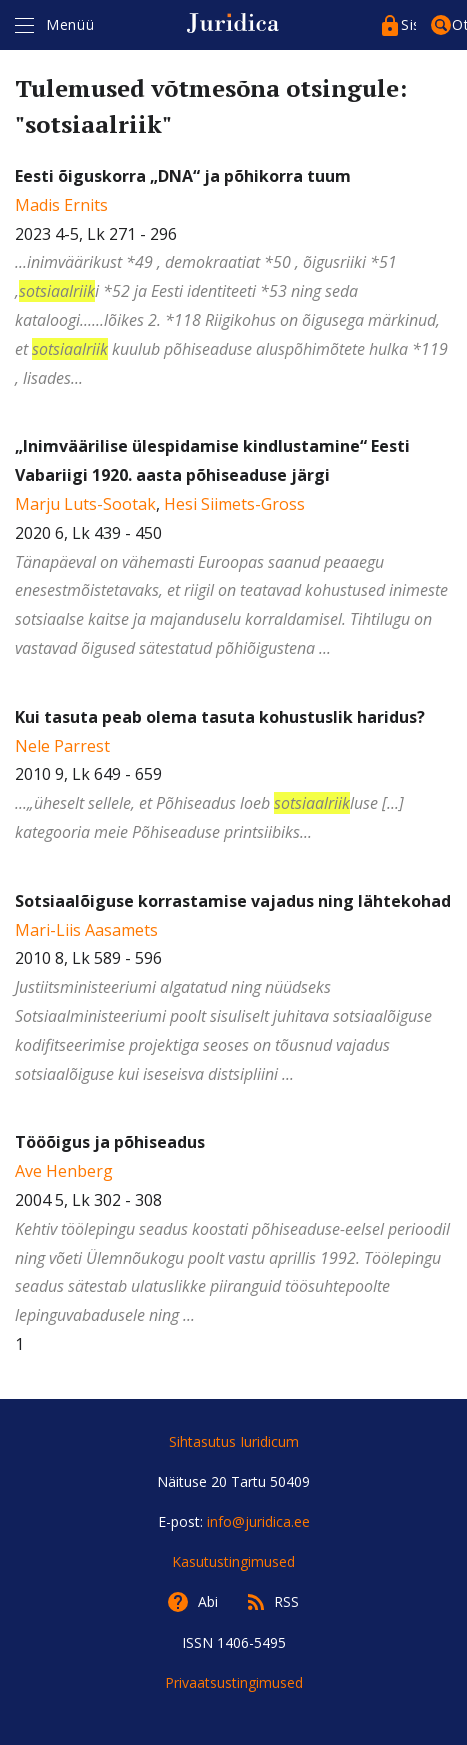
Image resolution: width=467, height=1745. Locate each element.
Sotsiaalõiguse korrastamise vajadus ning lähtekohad (233, 901)
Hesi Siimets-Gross (234, 504)
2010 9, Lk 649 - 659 (233, 776)
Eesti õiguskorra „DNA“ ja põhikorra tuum (183, 176)
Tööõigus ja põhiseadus (110, 1142)
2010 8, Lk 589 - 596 (233, 989)
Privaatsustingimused (234, 1682)
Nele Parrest (62, 746)
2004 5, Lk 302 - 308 (233, 1230)
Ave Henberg (64, 1171)
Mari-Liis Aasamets (86, 930)
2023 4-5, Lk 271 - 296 (233, 278)
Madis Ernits (61, 205)
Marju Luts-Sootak (85, 504)
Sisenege (408, 24)
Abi (208, 1601)
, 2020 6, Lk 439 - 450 (233, 548)
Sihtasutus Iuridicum (234, 1441)
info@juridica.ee (258, 1521)
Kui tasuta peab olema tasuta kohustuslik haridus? (220, 717)
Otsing (459, 24)
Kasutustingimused (233, 1561)
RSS (286, 1601)
